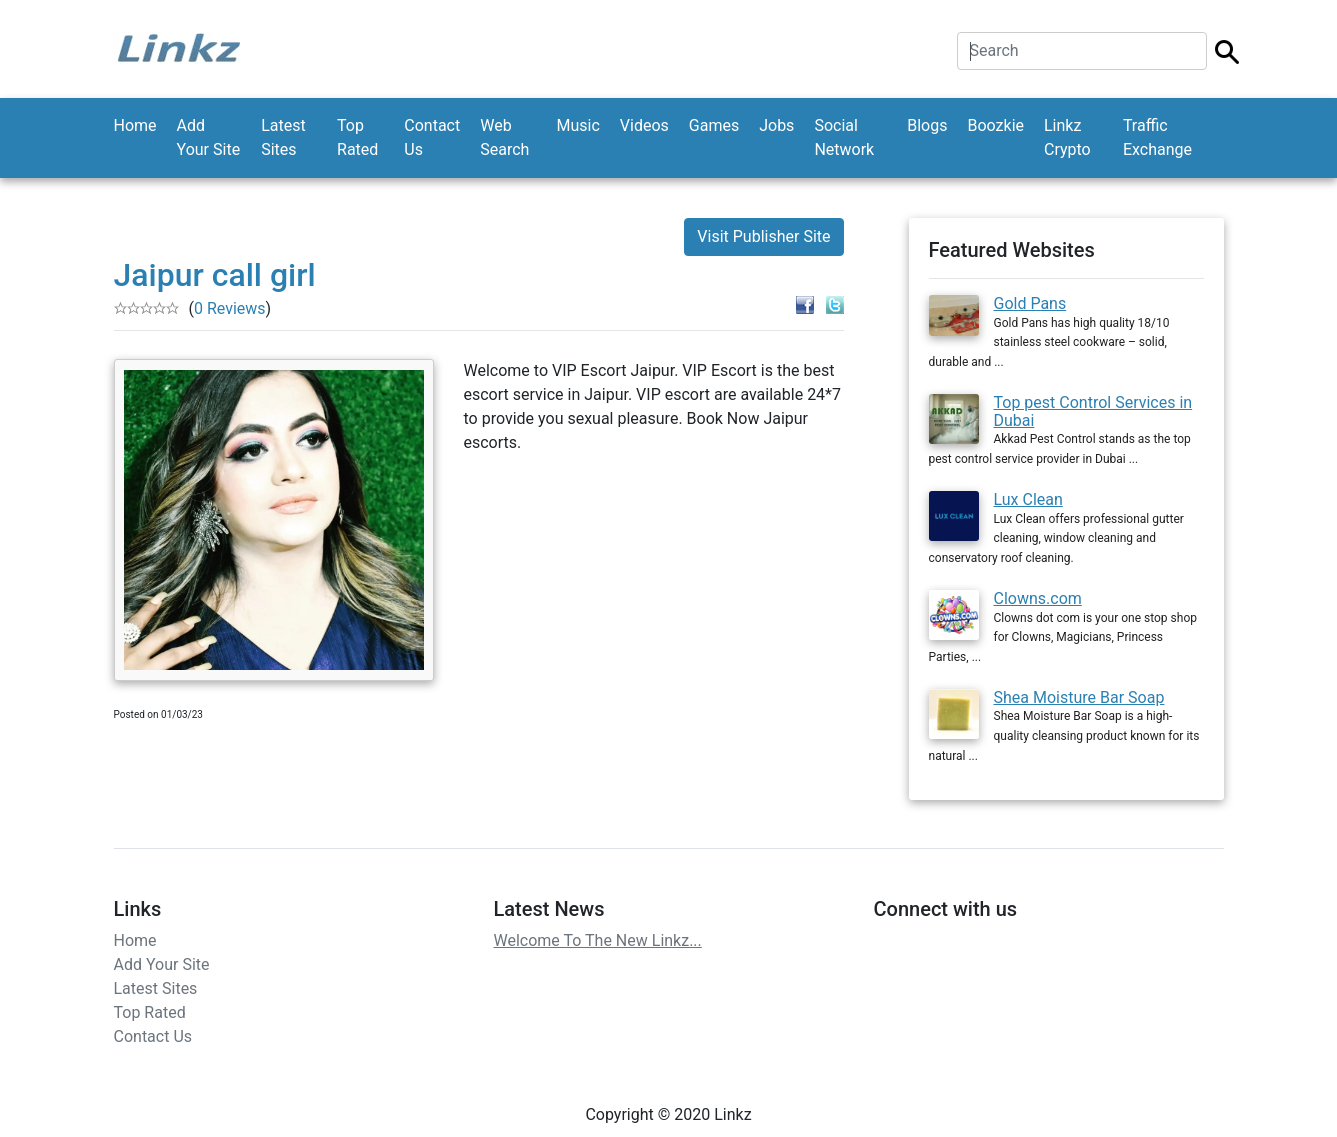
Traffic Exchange (1157, 137)
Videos (644, 125)
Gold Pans (1030, 303)
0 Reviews (230, 308)
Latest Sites (283, 137)
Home (135, 125)
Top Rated (357, 137)
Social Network (844, 137)
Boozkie (995, 125)
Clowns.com (1038, 598)
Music (578, 125)
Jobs (776, 125)
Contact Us (432, 137)
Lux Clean (1028, 499)
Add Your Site (209, 137)
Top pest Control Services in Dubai (1093, 411)
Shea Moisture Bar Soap (1079, 697)
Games (714, 125)
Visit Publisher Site (763, 236)
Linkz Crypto (1067, 137)
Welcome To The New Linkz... (598, 940)
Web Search (504, 137)
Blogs (927, 125)
